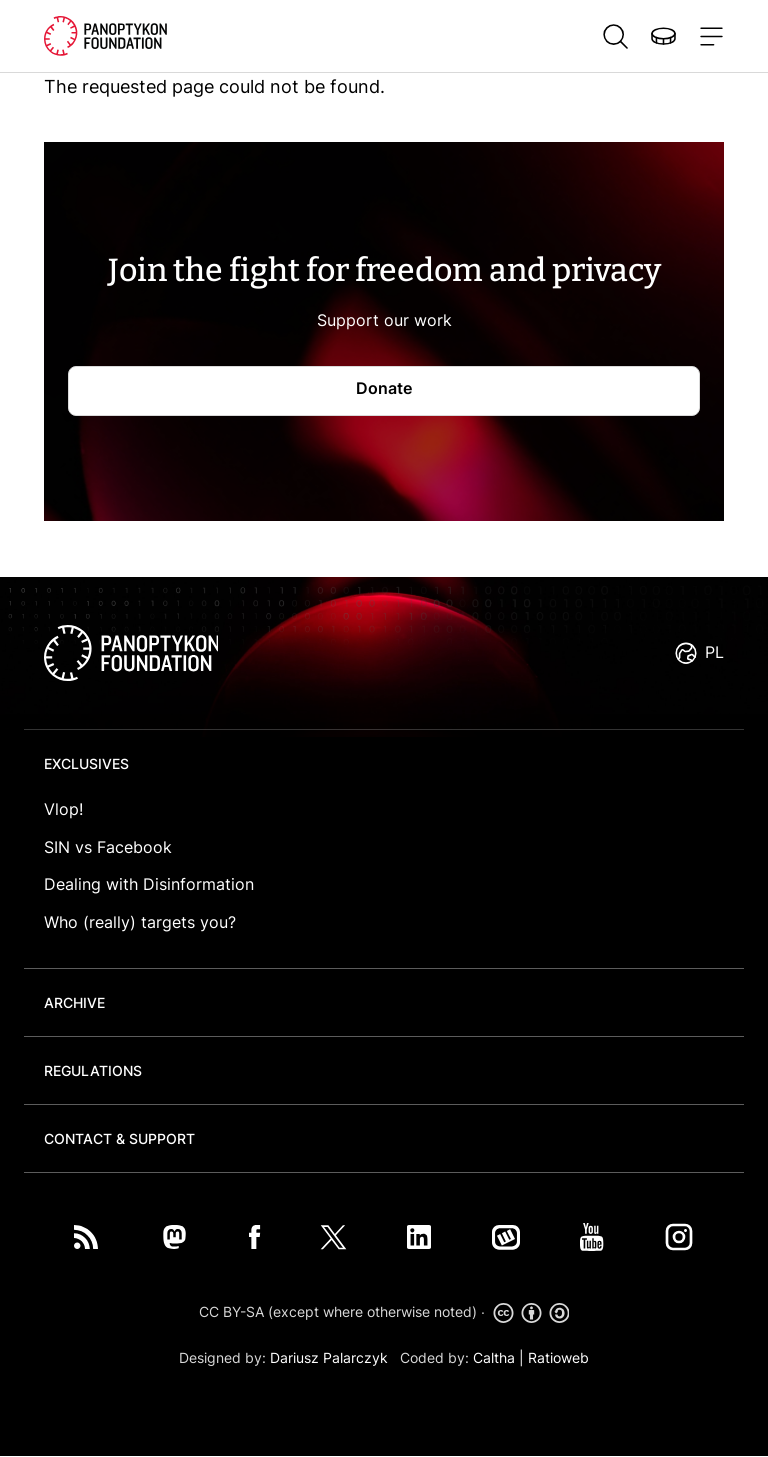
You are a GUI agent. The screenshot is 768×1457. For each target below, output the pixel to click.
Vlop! (63, 809)
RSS (86, 1237)
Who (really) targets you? (140, 922)
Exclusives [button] (86, 763)
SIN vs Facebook (108, 847)
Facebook (255, 1237)
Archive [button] (74, 1002)
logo (131, 653)
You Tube (592, 1237)
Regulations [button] (93, 1070)
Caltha (494, 1357)
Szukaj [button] (615, 36)
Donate (663, 36)
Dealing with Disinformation (149, 884)
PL (714, 652)
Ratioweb (558, 1357)
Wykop (506, 1237)
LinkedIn (419, 1237)
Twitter (333, 1237)
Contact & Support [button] (119, 1138)
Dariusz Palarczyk (329, 1357)
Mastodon (174, 1237)
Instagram (679, 1237)
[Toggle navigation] (707, 36)
